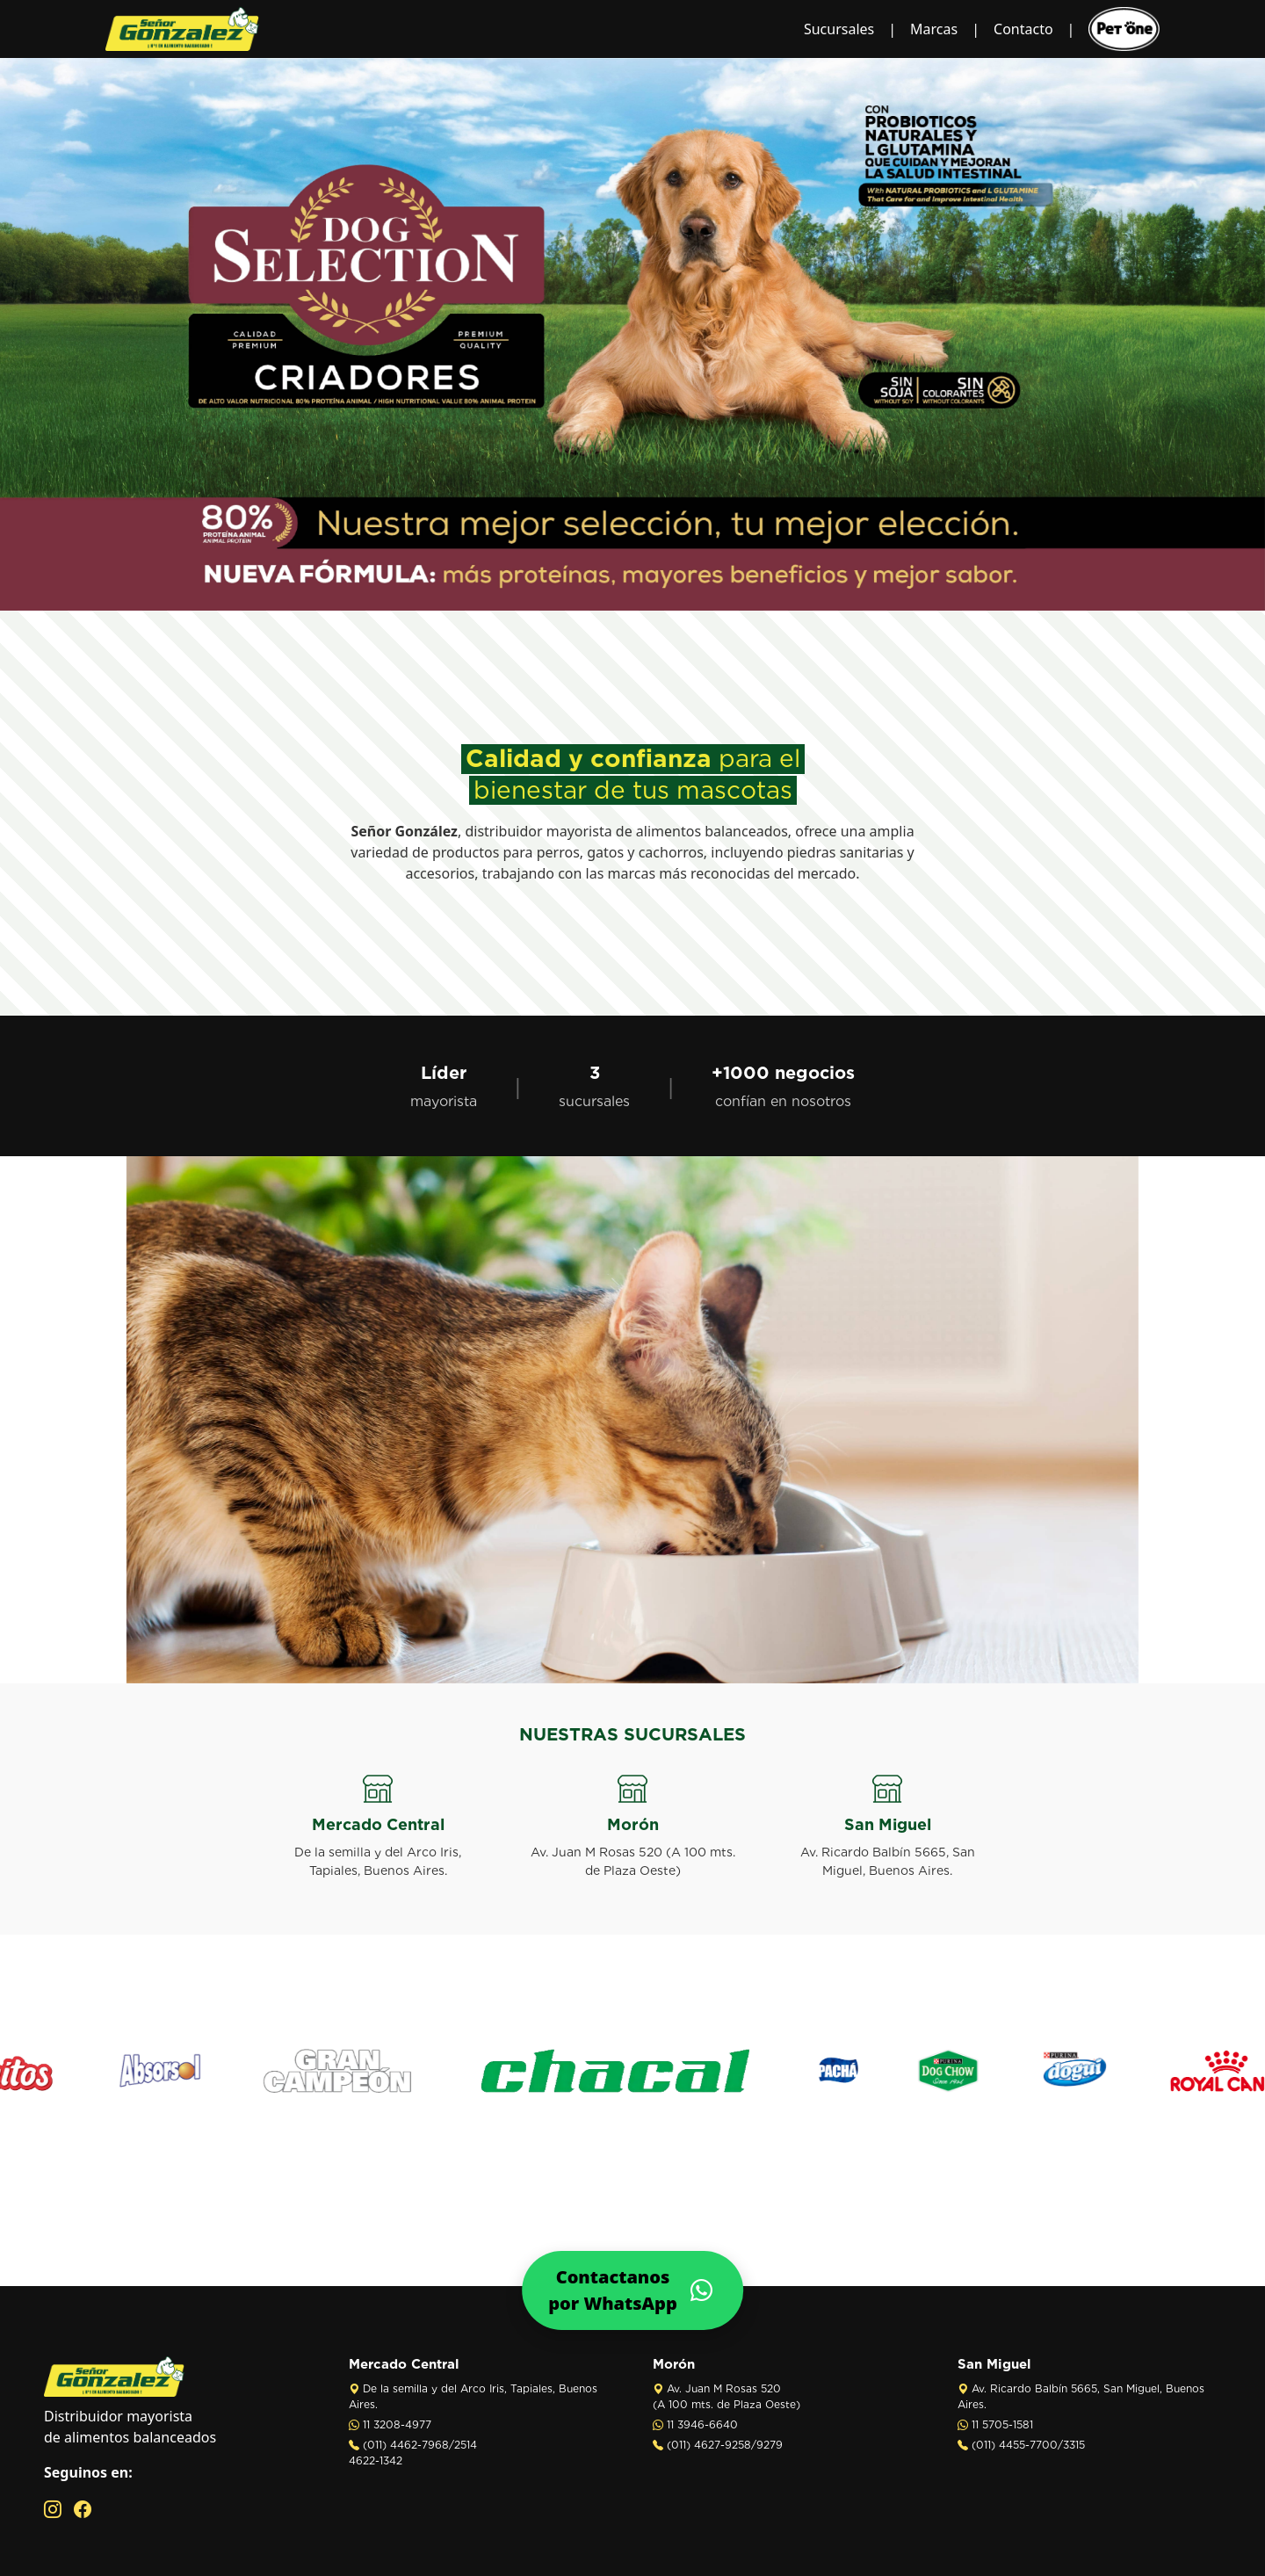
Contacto (1023, 29)
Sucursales (839, 29)
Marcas (934, 29)
